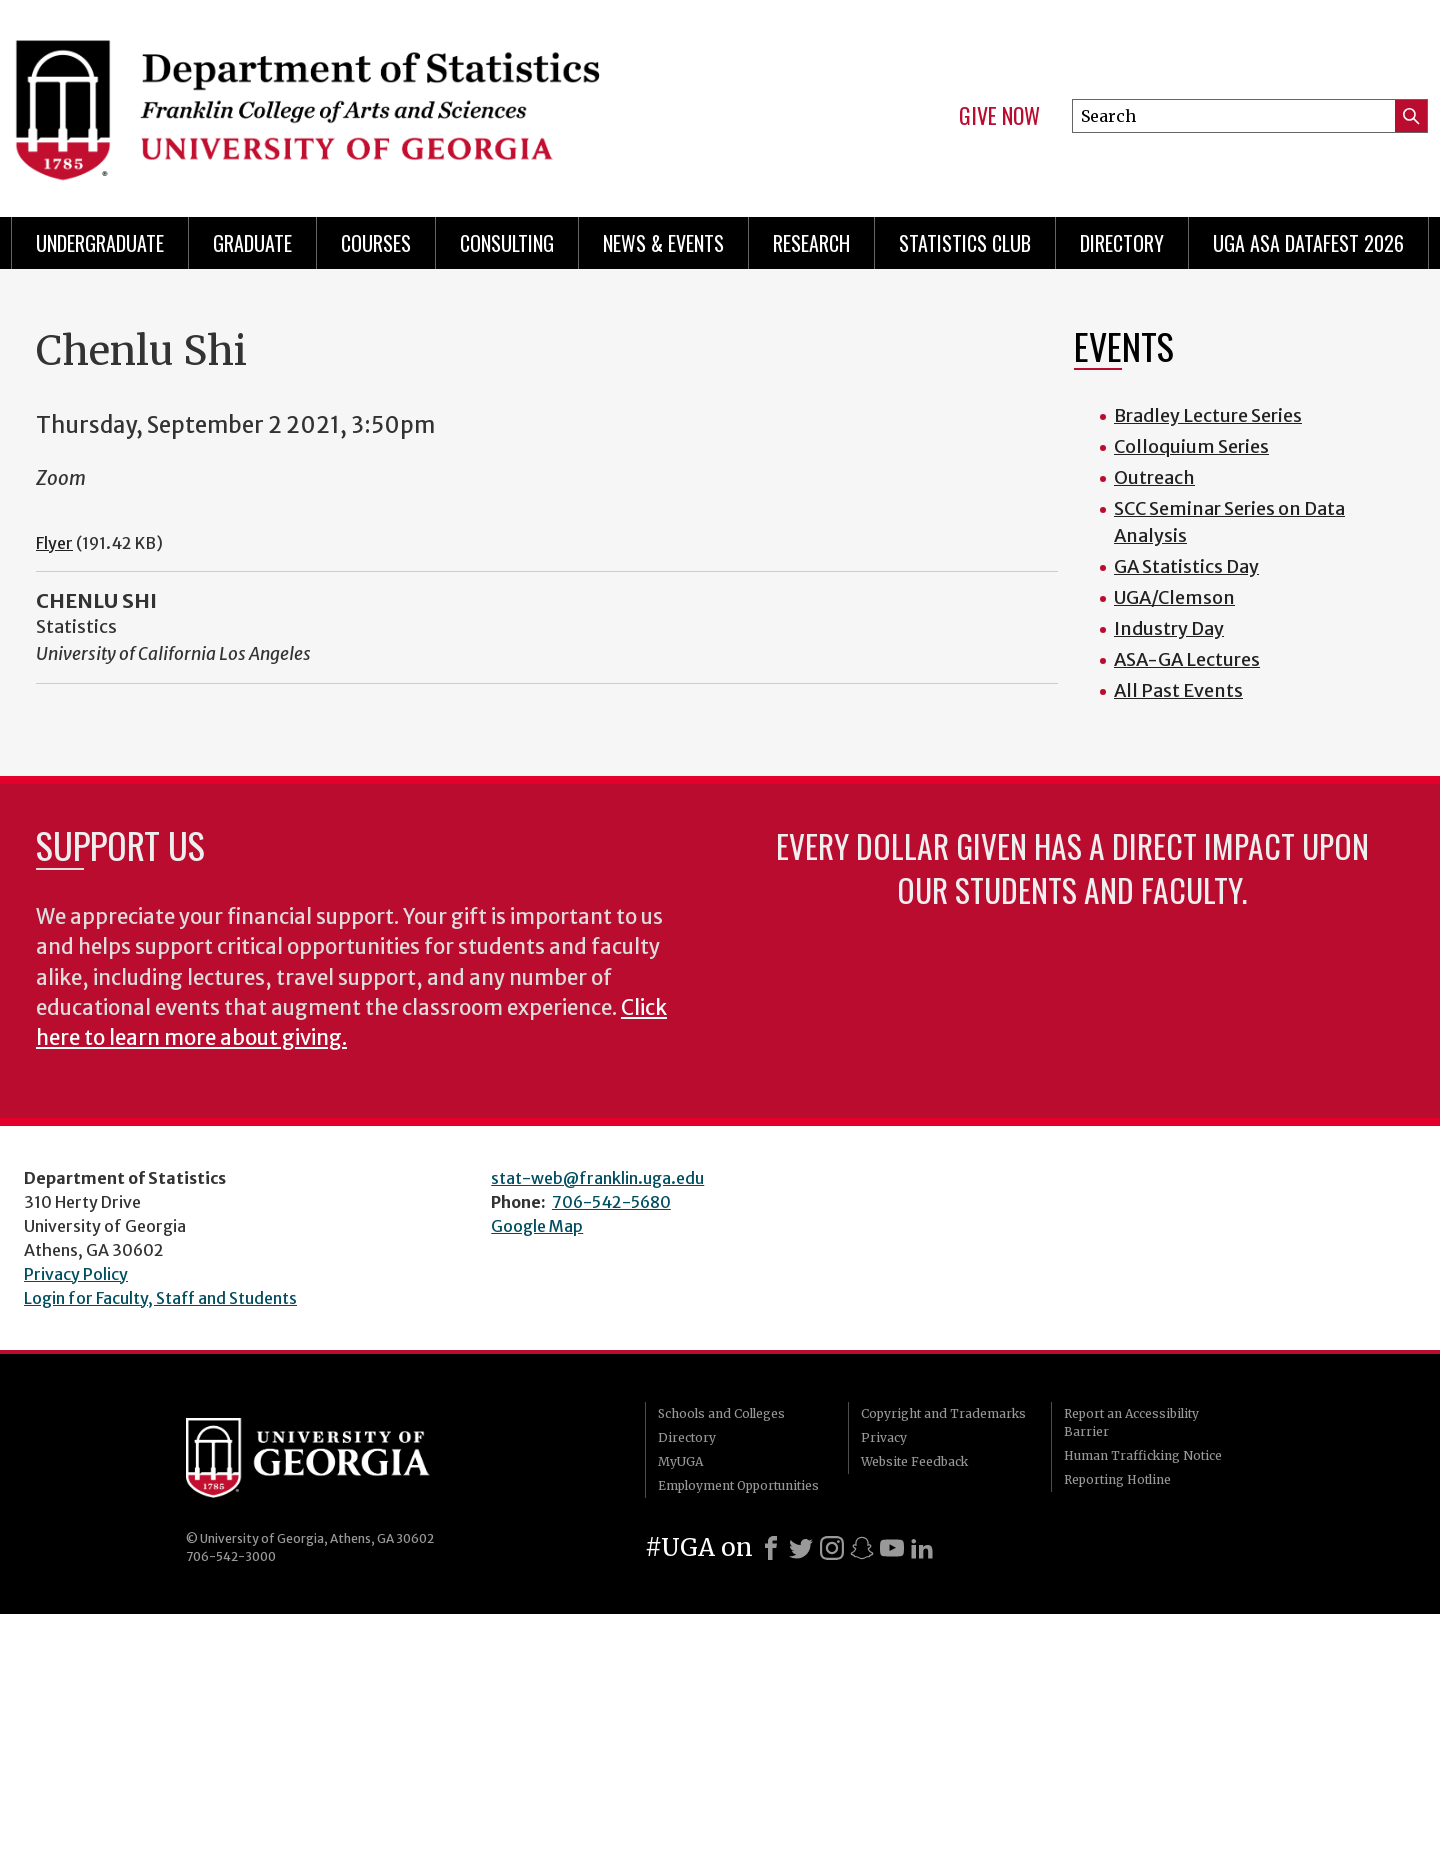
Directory (1122, 243)
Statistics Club (965, 243)
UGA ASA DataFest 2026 (1308, 243)
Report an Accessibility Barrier (1131, 1422)
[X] (801, 1548)
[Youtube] (892, 1548)
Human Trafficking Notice (1143, 1455)
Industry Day (1169, 628)
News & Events (663, 243)
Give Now (999, 116)
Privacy (884, 1437)
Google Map (537, 1226)
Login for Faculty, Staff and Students (160, 1298)
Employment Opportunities (738, 1485)
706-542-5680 (611, 1202)
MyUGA (680, 1461)
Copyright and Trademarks (943, 1413)
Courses (376, 243)
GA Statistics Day (1186, 566)
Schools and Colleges (721, 1413)
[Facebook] (771, 1548)
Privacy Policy (76, 1274)
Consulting (507, 243)
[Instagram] (832, 1548)
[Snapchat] (862, 1548)
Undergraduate (100, 243)
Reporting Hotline (1117, 1479)
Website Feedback (914, 1461)
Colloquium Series (1191, 446)
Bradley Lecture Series (1208, 415)
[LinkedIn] (922, 1548)
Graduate (252, 243)
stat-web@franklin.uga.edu (597, 1178)
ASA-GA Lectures (1187, 659)
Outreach (1154, 477)
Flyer (54, 543)
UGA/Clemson (1174, 597)
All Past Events (1178, 690)
